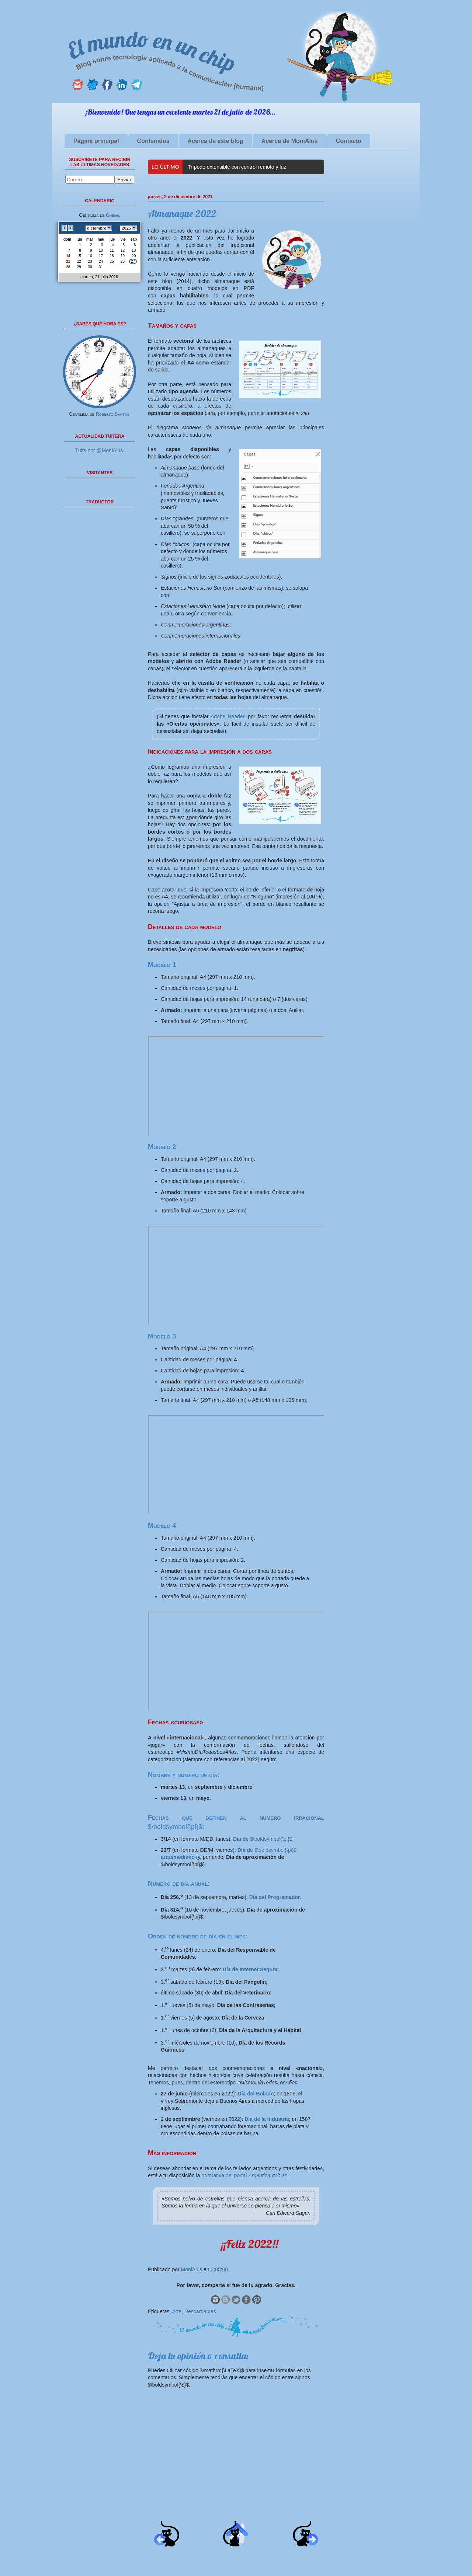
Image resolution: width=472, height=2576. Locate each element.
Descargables (200, 2311)
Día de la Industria (266, 2119)
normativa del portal (244, 2175)
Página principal (96, 141)
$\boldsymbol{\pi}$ (262, 1839)
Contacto (348, 141)
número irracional (292, 1817)
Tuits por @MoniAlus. (100, 450)
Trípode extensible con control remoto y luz (237, 167)
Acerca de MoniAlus (289, 141)
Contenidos (153, 141)
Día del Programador (274, 1897)
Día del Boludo (256, 2094)
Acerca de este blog (215, 141)
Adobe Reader (227, 716)
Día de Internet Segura (250, 1969)
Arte (176, 2311)
